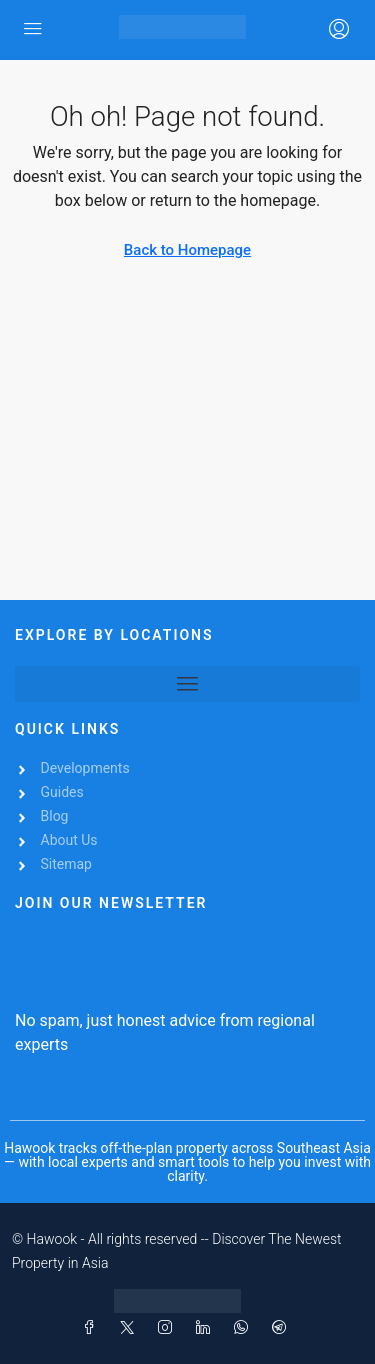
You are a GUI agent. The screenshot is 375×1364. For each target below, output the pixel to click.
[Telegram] (283, 1328)
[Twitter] (131, 1328)
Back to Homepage (187, 250)
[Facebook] (93, 1328)
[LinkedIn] (207, 1328)
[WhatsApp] (245, 1328)
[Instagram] (169, 1328)
